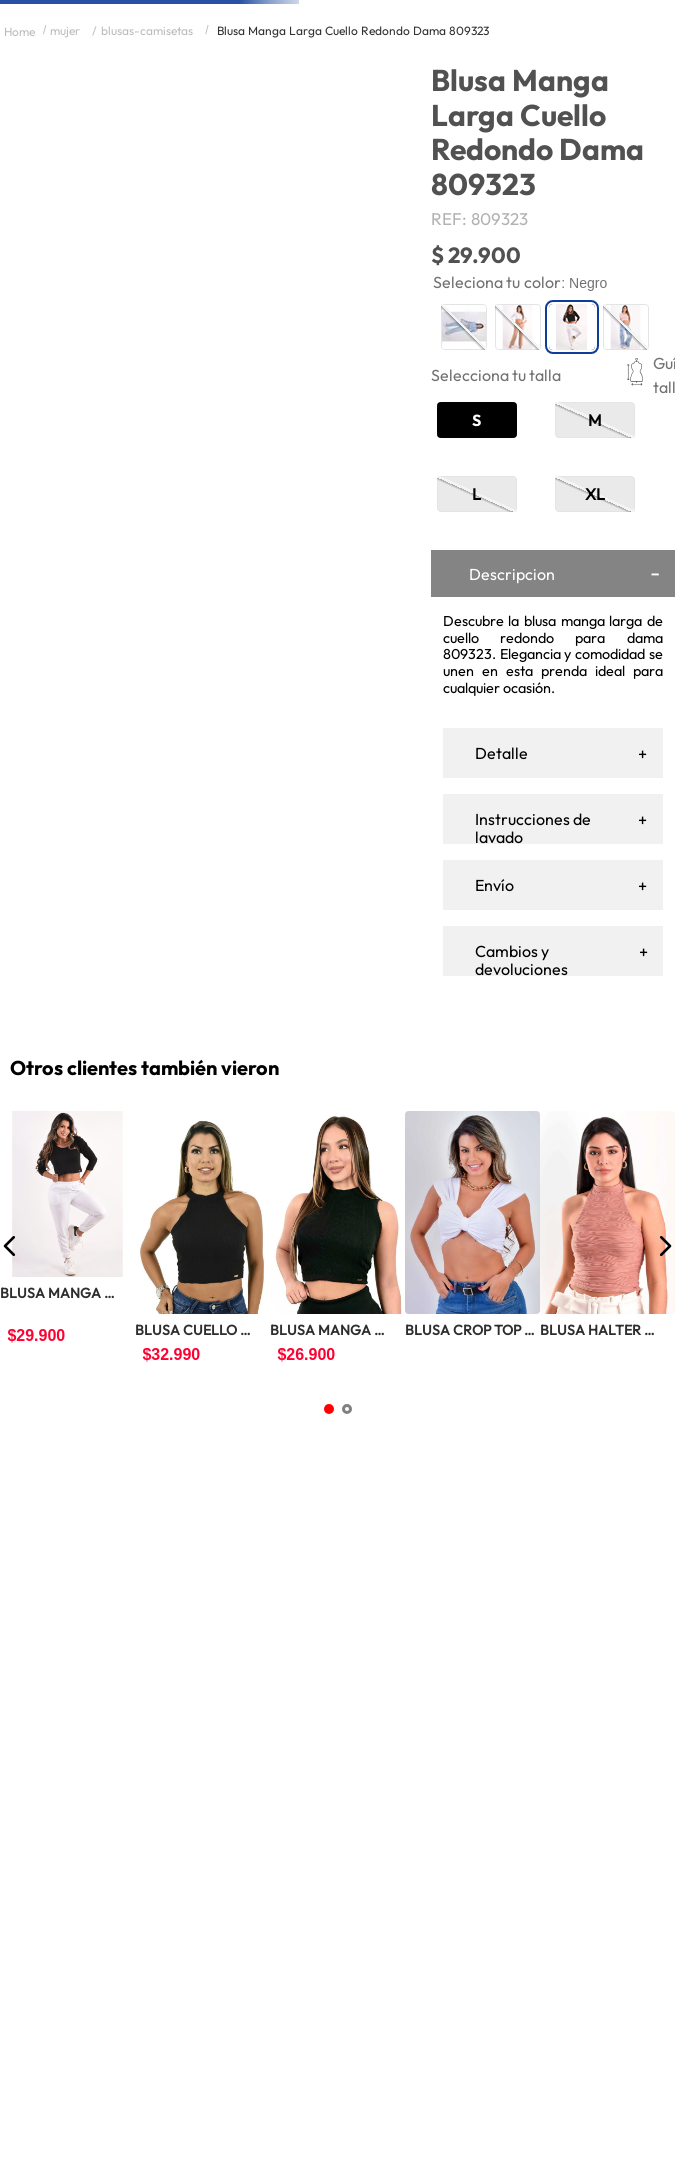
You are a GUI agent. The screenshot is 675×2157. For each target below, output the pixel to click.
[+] (556, 737)
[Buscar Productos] (359, 87)
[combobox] (306, 87)
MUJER (65, 205)
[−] (510, 737)
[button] (519, 595)
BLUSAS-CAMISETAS (147, 205)
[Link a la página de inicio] (19, 206)
